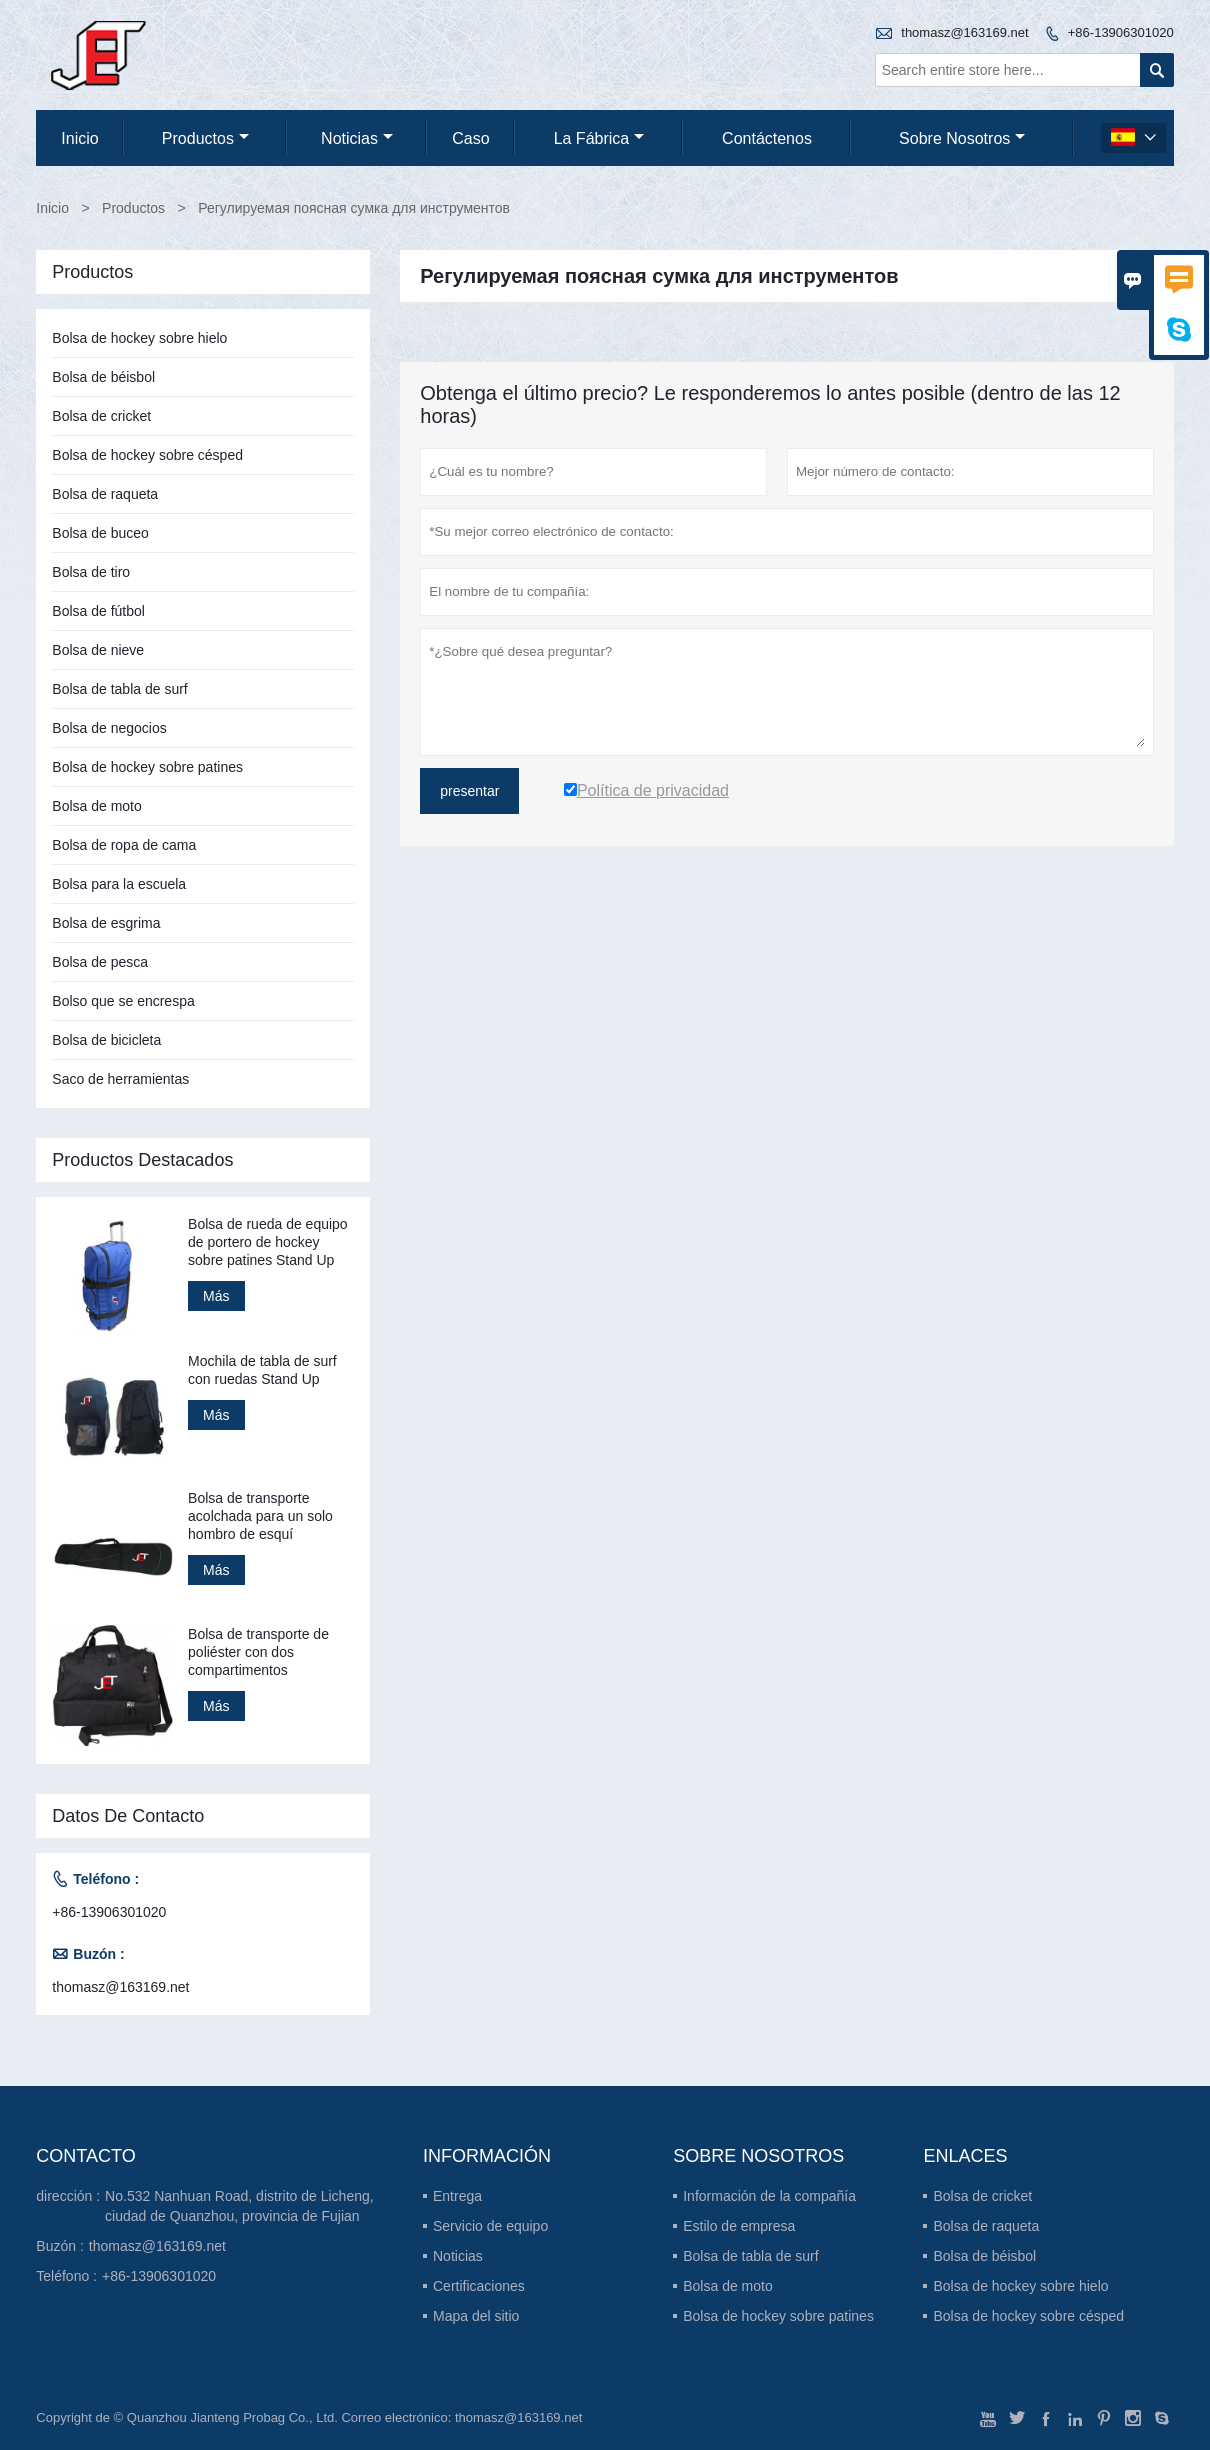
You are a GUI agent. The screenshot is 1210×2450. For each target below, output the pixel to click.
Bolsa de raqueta (105, 494)
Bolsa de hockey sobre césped (147, 455)
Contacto (85, 2156)
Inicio (79, 138)
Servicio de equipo (490, 2226)
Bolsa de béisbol (103, 377)
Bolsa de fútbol (98, 611)
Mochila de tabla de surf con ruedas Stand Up (262, 1370)
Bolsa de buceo (100, 533)
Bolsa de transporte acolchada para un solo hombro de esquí (260, 1516)
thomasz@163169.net (964, 32)
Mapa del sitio (476, 2316)
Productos (205, 138)
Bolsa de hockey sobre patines (147, 767)
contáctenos (767, 138)
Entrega (457, 2196)
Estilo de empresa (739, 2226)
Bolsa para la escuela (119, 884)
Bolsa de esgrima (106, 923)
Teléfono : (66, 2276)
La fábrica (599, 138)
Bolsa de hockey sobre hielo (139, 338)
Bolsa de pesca (100, 962)
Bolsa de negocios (109, 728)
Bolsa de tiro (91, 572)
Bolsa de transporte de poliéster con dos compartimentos (258, 1652)
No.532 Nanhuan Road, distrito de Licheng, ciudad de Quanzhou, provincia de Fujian (239, 2206)
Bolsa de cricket (101, 416)
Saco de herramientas (120, 1079)
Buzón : (59, 2246)
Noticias (458, 2256)
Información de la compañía (769, 2196)
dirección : (68, 2196)
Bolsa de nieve (98, 650)
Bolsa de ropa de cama (124, 845)
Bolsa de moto (97, 806)
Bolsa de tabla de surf (119, 689)
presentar (469, 791)
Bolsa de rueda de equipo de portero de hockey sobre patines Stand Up (268, 1242)
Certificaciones (479, 2286)
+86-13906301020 (1121, 32)
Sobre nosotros (962, 138)
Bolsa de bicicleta (106, 1040)
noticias (357, 138)
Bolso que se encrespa (123, 1001)
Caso (470, 138)
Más (216, 1296)
